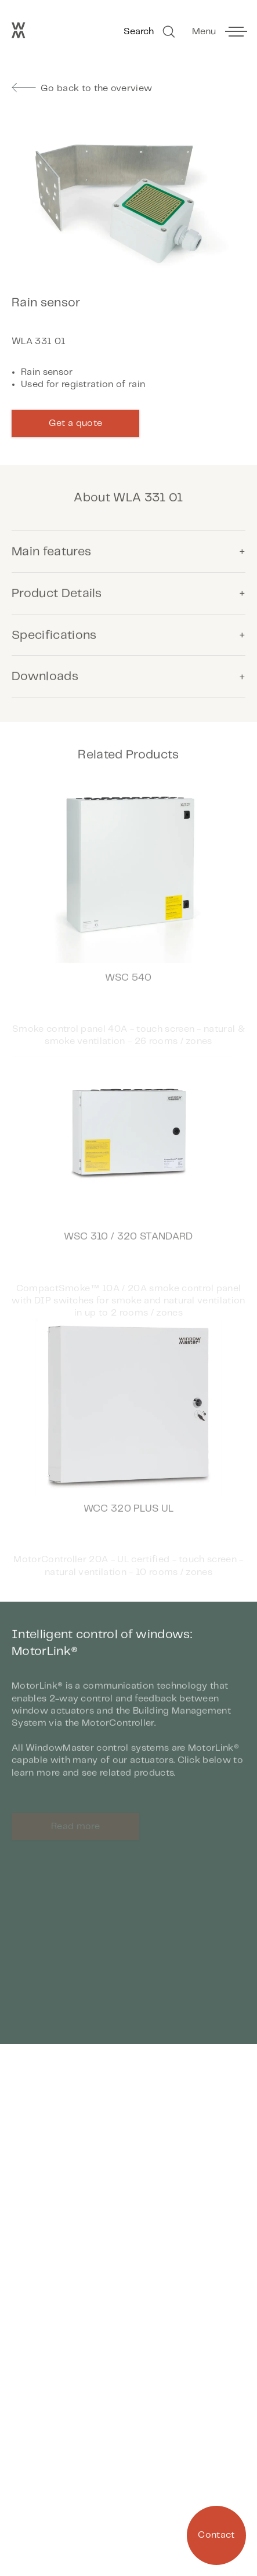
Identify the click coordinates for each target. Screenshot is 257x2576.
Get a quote (76, 423)
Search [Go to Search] (151, 32)
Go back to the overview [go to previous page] (82, 88)
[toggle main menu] (218, 32)
